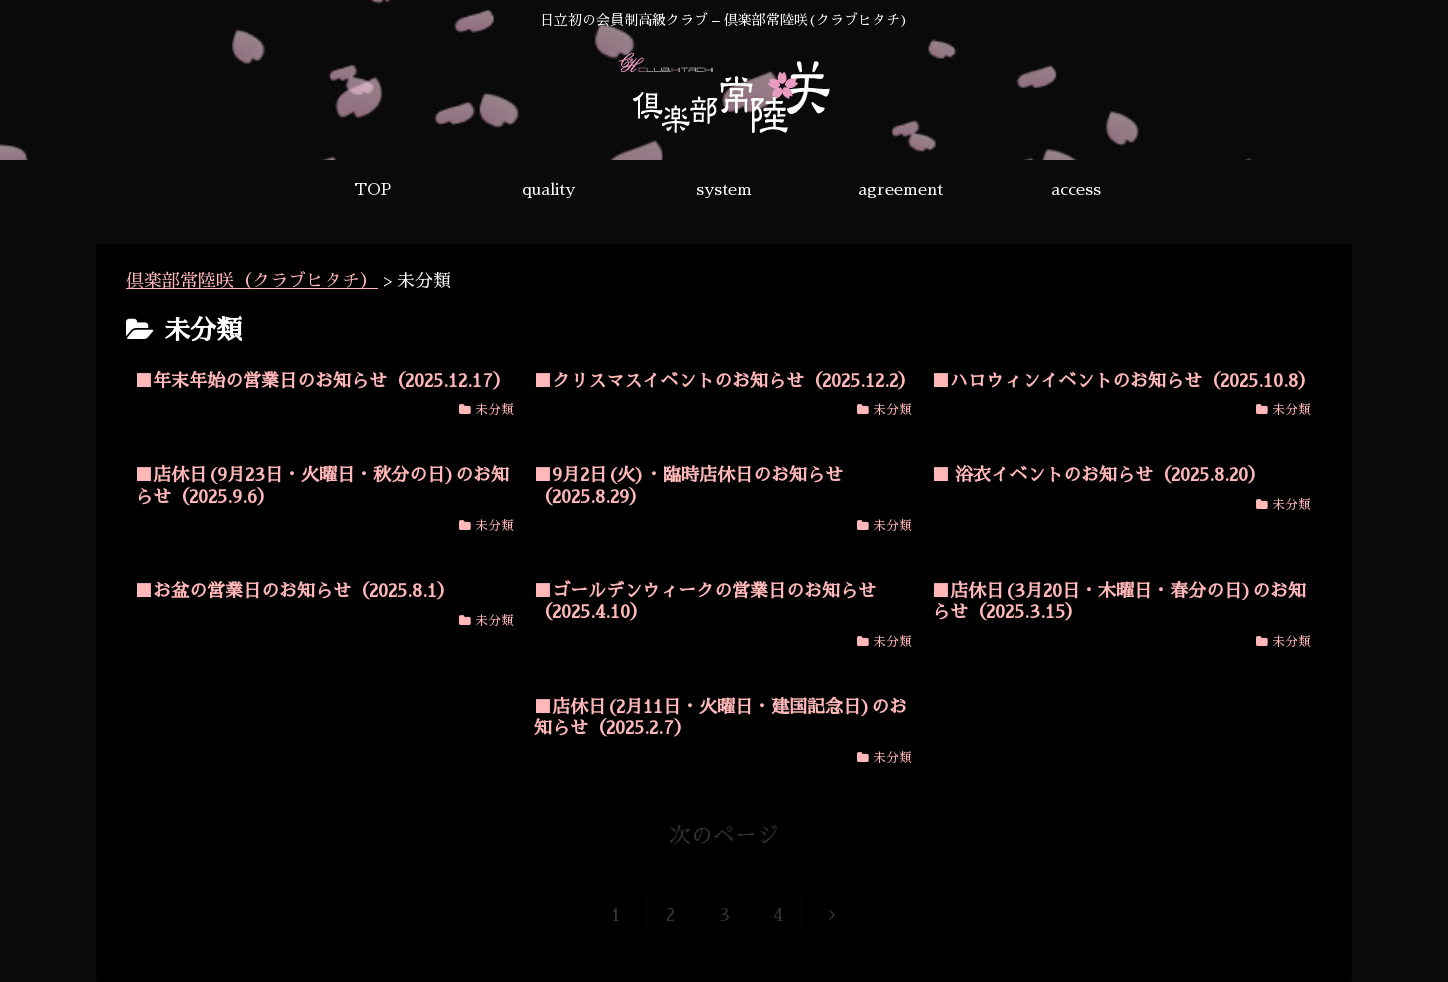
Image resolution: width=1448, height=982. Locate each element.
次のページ (724, 836)
